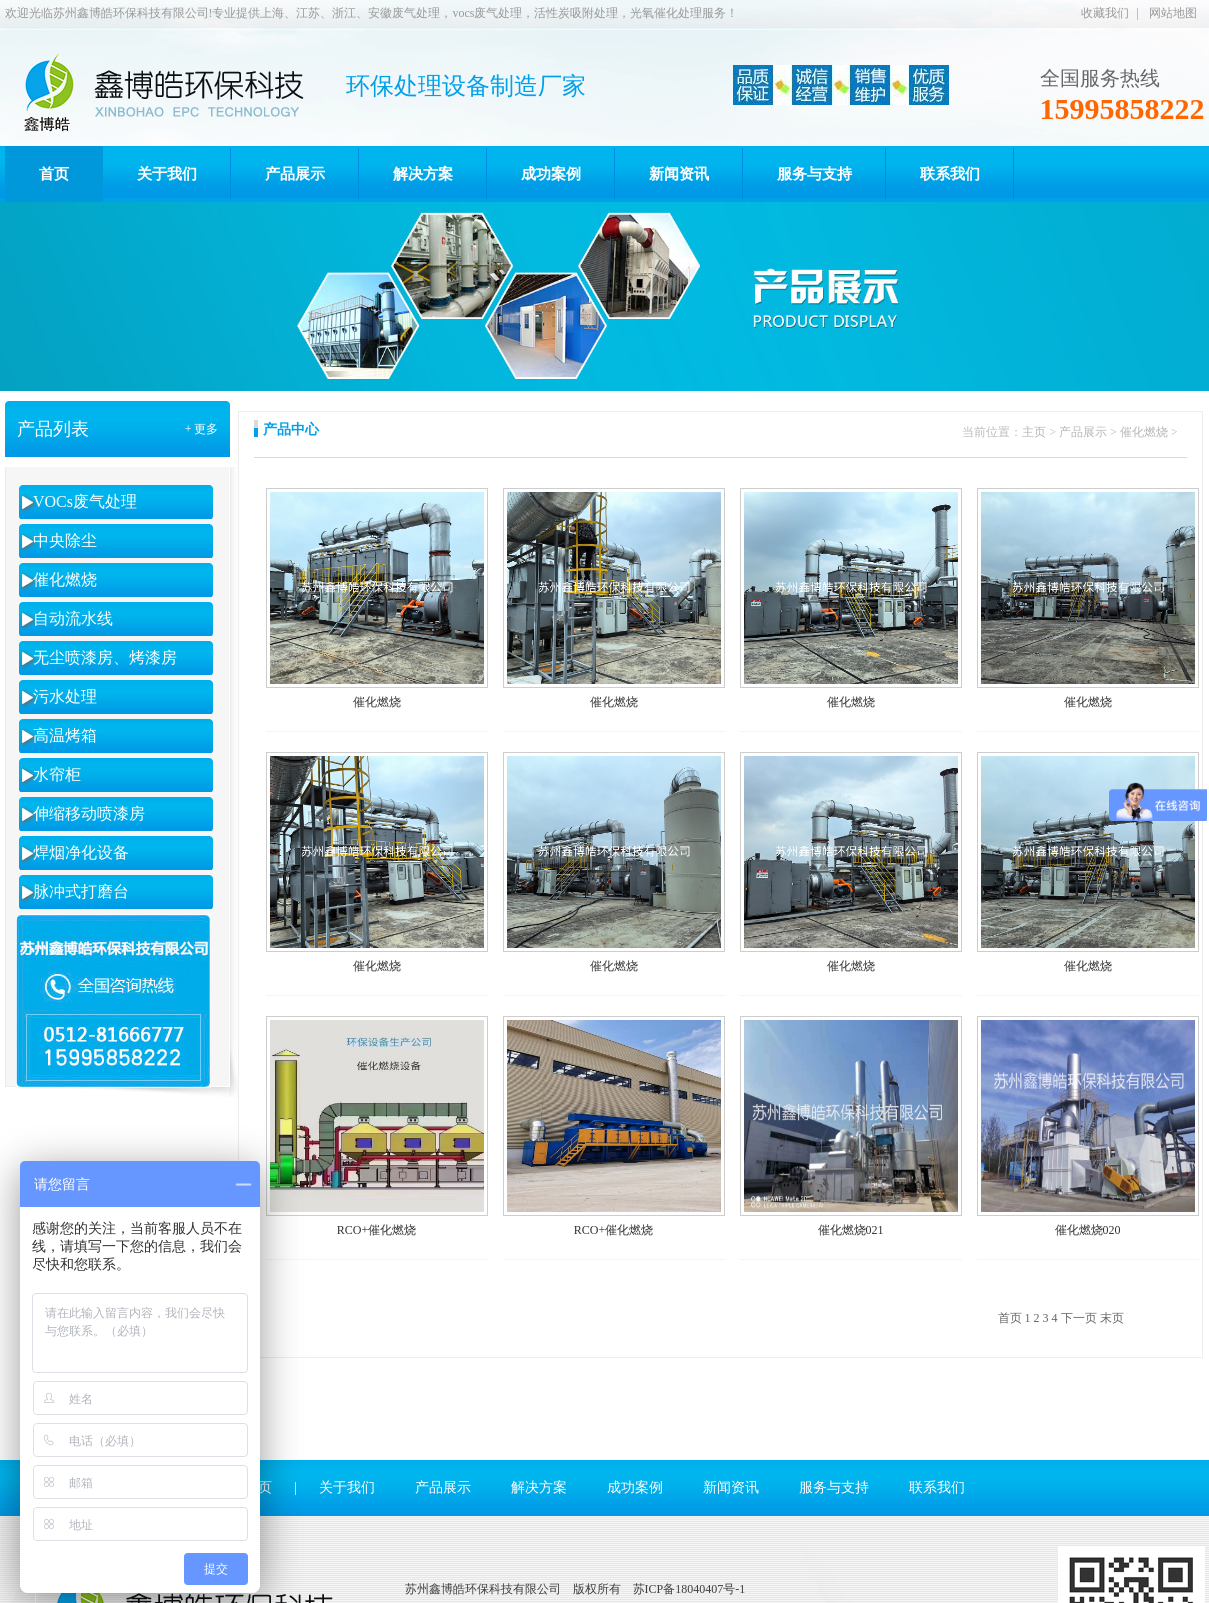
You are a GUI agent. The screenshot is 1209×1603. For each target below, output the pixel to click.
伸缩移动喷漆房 (89, 813)
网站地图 (1173, 13)
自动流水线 (73, 618)
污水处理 (65, 696)
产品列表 (53, 429)
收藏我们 (1105, 13)
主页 (1034, 432)
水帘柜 (57, 774)
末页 (1112, 1318)
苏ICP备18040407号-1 (689, 1589)
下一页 (1079, 1318)
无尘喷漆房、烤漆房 (105, 657)
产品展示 (1083, 432)
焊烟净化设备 (81, 852)
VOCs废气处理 (85, 501)
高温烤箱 (65, 735)
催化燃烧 (65, 579)
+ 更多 (202, 429)
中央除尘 (65, 540)
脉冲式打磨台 (81, 891)
